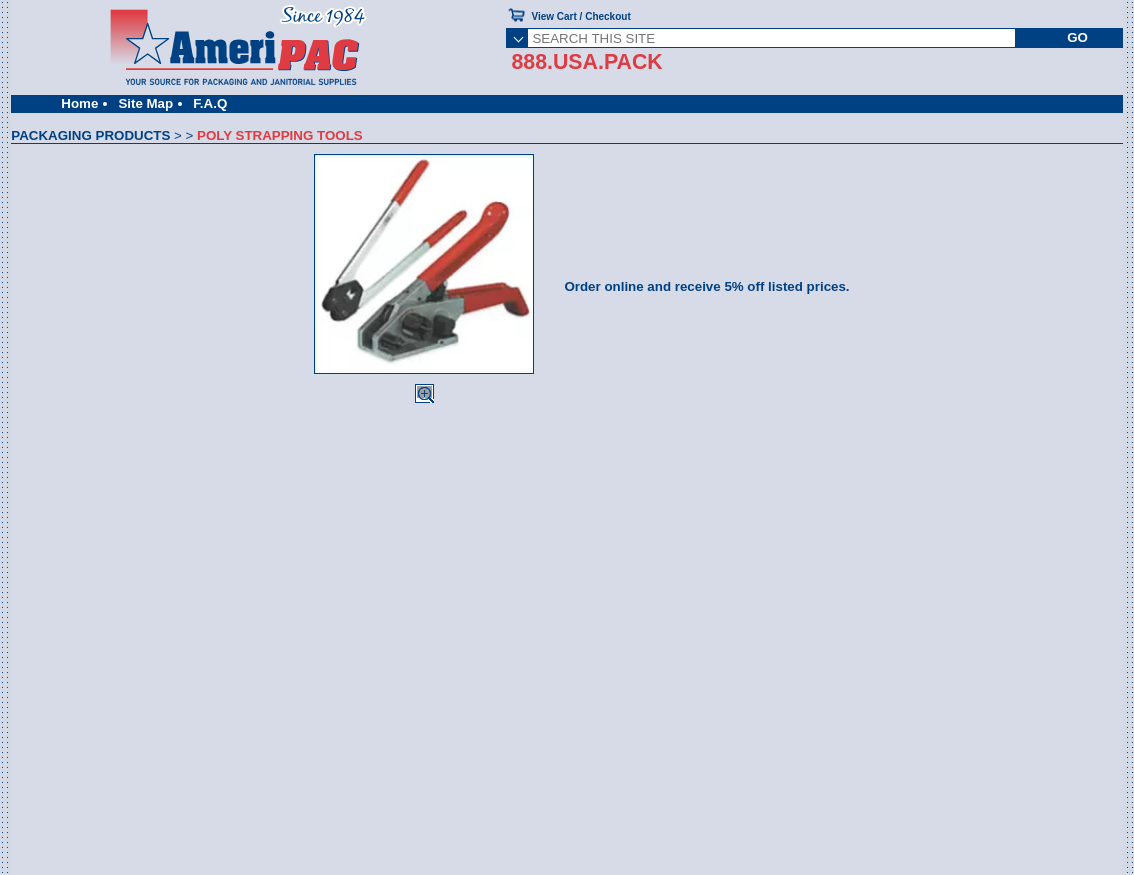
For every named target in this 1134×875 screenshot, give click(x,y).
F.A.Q (210, 103)
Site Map (145, 103)
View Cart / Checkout (580, 16)
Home (79, 103)
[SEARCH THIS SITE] (771, 38)
